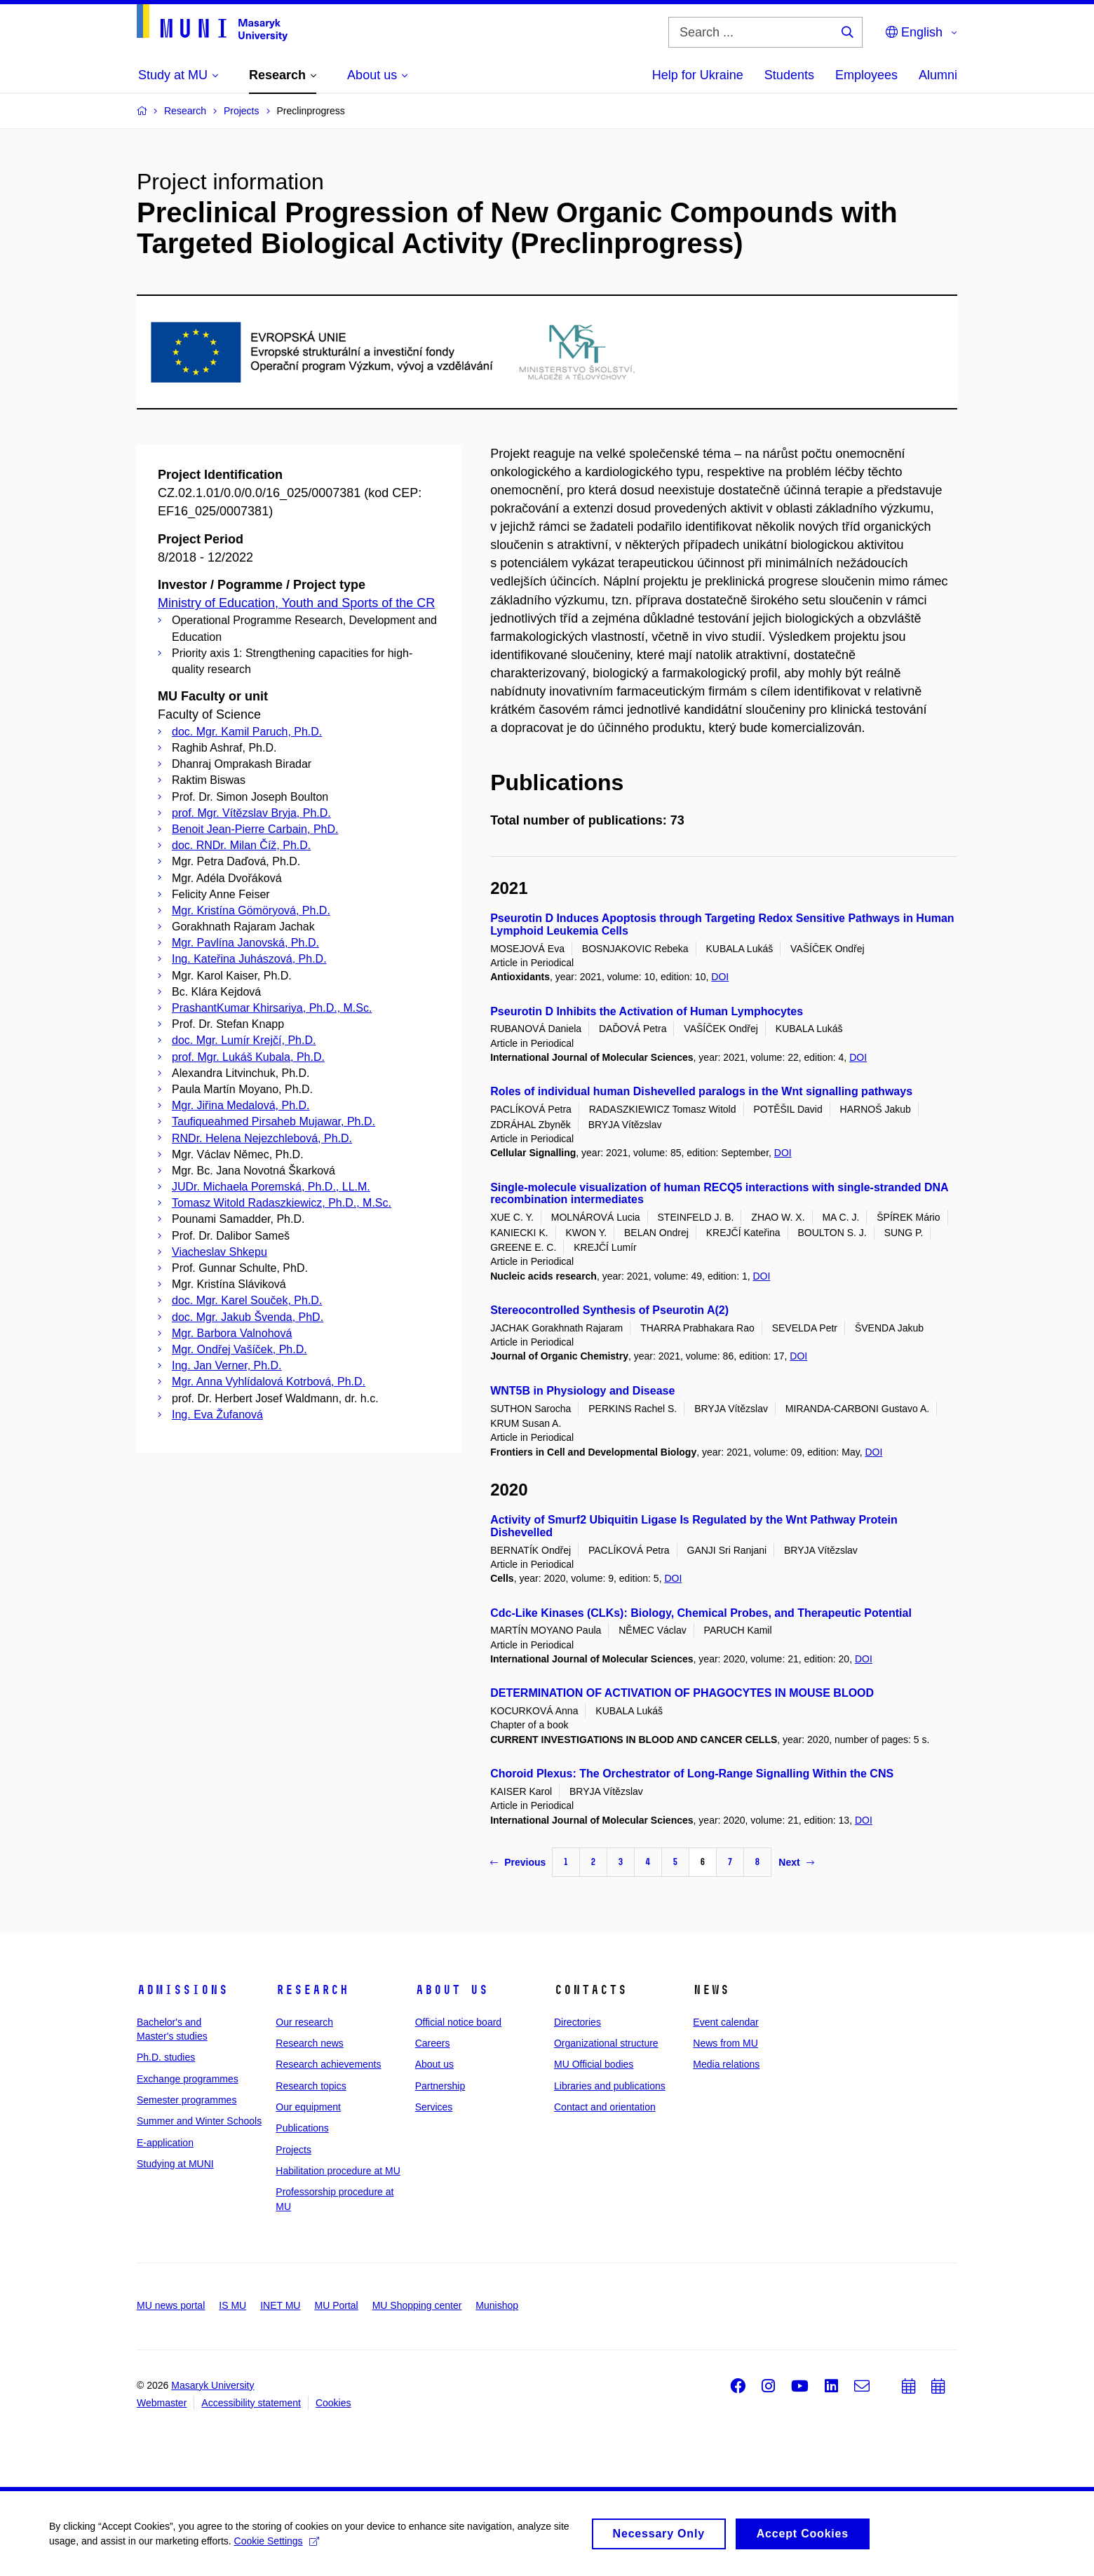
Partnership (440, 2086)
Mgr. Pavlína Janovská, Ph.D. (245, 943)
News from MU (725, 2043)
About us (451, 1990)
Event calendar (725, 2022)
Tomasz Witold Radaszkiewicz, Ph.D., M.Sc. (281, 1203)
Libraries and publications (610, 2086)
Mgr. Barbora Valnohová (232, 1333)
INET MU (280, 2305)
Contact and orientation (605, 2107)
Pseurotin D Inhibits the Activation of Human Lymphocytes (646, 1011)
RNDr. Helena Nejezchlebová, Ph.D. (262, 1138)
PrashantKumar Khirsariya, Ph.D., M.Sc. (272, 1008)
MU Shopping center (417, 2305)
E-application (165, 2142)
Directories (577, 2022)
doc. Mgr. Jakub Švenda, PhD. (247, 1317)
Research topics (311, 2086)
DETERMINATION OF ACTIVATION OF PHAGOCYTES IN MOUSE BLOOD (682, 1693)
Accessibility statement (251, 2402)
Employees (866, 75)
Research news (310, 2043)
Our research (304, 2022)
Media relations (726, 2064)
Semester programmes (186, 2100)
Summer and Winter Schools (199, 2121)
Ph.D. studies (166, 2057)
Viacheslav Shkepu (219, 1252)
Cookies (333, 2402)
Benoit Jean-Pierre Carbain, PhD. (255, 829)
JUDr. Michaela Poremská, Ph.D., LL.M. (271, 1187)
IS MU (232, 2305)
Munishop (496, 2305)
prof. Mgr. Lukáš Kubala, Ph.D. (248, 1057)
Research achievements (328, 2064)
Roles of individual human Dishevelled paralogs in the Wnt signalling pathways (701, 1091)
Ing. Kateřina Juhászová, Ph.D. (249, 959)
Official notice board (458, 2022)
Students (789, 75)
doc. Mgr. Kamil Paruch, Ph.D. (247, 732)
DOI (720, 976)
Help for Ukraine (697, 75)
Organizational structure (606, 2043)
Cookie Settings (276, 2545)
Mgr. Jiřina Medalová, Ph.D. (241, 1105)
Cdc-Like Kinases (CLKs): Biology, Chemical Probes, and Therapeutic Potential (701, 1613)
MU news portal (171, 2305)
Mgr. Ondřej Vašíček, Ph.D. (239, 1349)
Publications (302, 2128)
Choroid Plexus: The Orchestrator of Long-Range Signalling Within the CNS (691, 1774)
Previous (518, 1862)
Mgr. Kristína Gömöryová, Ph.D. (251, 910)
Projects (293, 2149)
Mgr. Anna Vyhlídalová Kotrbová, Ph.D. (268, 1382)
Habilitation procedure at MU (338, 2170)
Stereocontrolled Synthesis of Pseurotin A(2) (609, 1310)
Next (795, 1862)
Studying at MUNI (175, 2163)
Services (434, 2107)
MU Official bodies (593, 2064)
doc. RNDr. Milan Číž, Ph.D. (241, 845)
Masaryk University (212, 2385)
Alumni (938, 75)
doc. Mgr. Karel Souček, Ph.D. (247, 1300)
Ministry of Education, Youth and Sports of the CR (296, 603)
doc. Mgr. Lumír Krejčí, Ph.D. (244, 1040)
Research (312, 1990)
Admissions (182, 1990)
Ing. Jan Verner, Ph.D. (227, 1365)
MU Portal (336, 2305)
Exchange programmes (187, 2078)
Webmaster (162, 2402)
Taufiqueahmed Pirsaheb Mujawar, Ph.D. (273, 1121)
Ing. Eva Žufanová (217, 1415)
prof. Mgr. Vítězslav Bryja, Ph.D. (251, 813)
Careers (432, 2043)
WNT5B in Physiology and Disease (582, 1391)
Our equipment (308, 2107)
